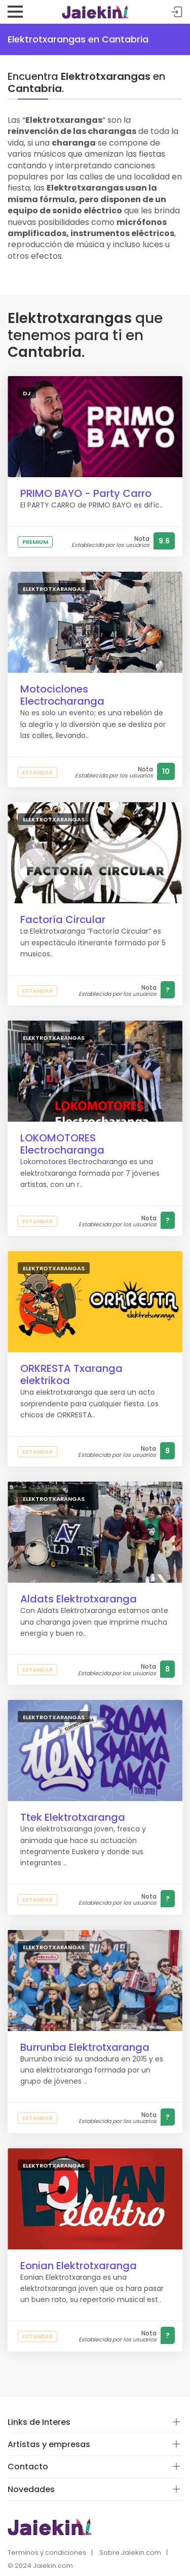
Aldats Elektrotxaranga (78, 1599)
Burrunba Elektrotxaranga (84, 2047)
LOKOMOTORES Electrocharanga (62, 1144)
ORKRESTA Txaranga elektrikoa (71, 1374)
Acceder (176, 12)
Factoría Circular (62, 919)
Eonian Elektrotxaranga (78, 2266)
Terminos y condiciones (47, 2552)
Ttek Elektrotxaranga (72, 1817)
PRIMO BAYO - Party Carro (85, 493)
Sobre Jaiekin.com (130, 2552)
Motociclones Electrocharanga (62, 695)
